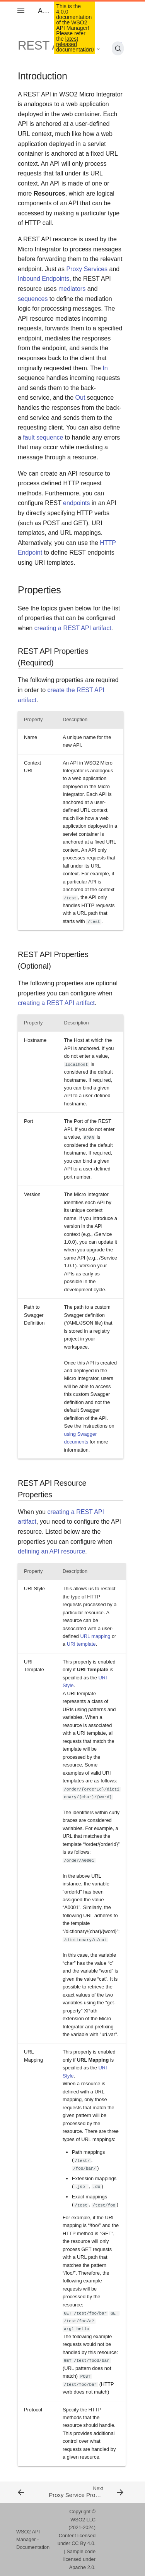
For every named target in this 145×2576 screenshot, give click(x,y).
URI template (81, 1644)
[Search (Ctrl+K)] (118, 48)
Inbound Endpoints (43, 278)
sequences (33, 299)
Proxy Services (86, 269)
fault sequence (43, 437)
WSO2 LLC (83, 2520)
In (104, 368)
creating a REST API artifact (72, 628)
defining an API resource (51, 1551)
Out (80, 397)
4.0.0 (88, 49)
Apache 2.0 (81, 2567)
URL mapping (95, 1636)
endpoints (76, 503)
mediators (71, 288)
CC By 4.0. (84, 2543)
